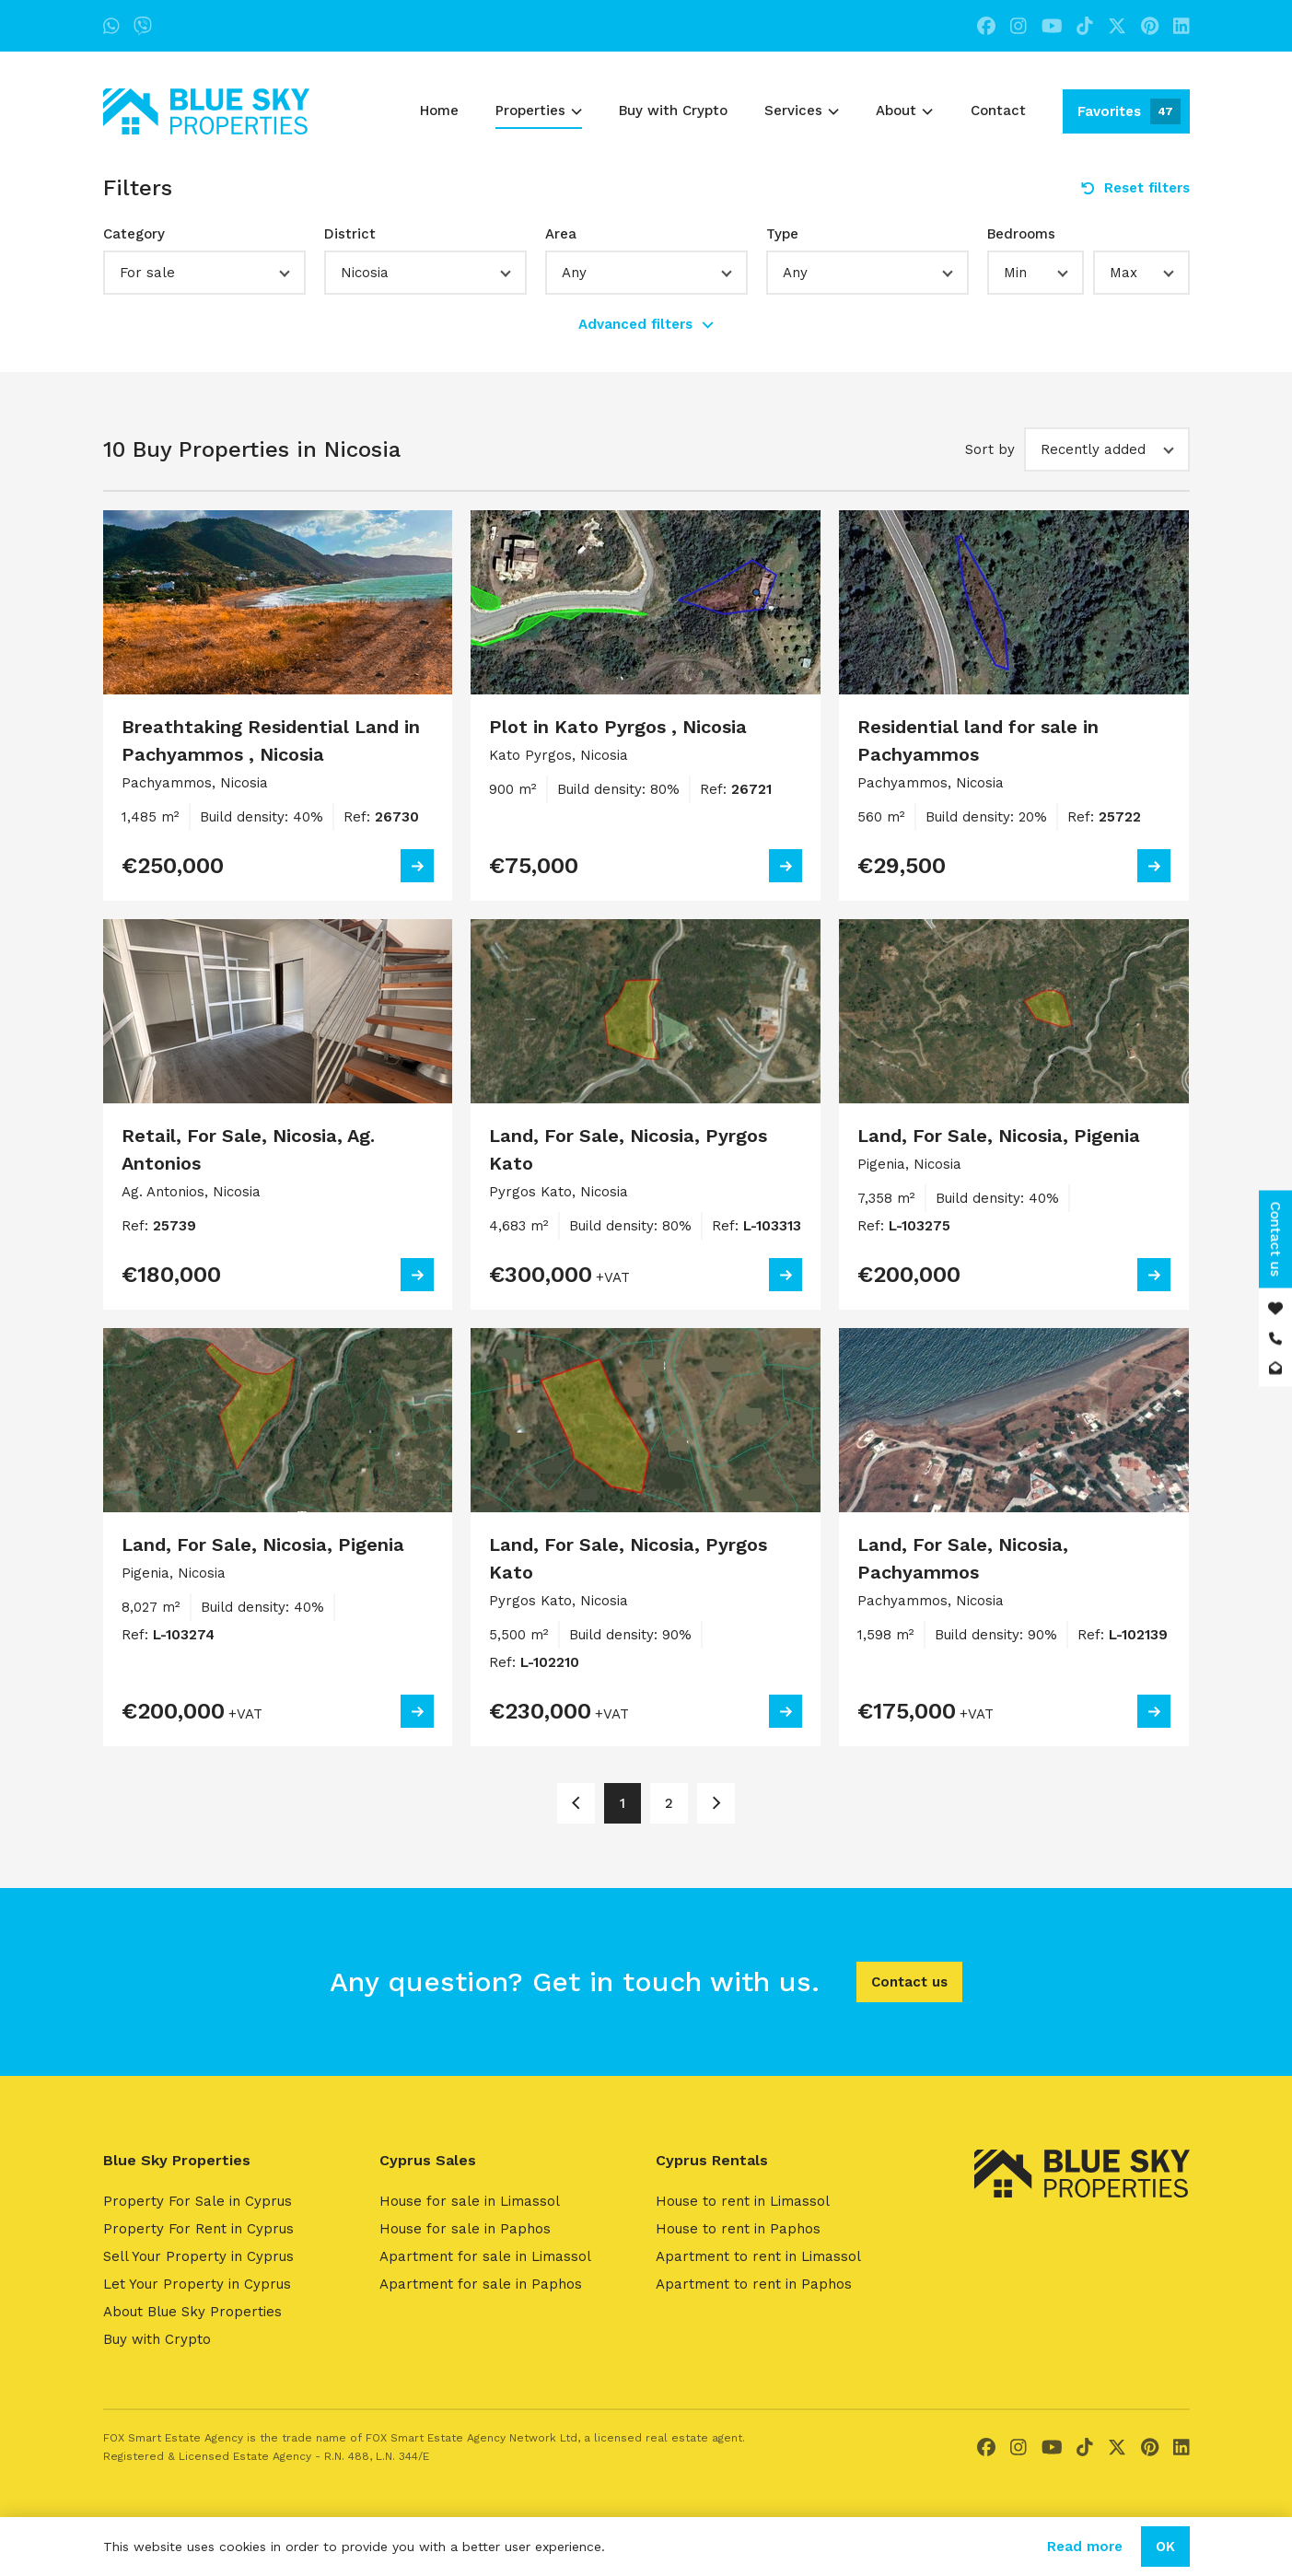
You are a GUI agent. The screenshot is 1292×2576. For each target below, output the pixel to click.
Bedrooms (1021, 234)
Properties (538, 110)
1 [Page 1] (622, 1803)
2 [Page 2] (669, 1803)
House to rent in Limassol (743, 2201)
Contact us (909, 1982)
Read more (1085, 2546)
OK (1165, 2546)
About (904, 110)
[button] (204, 273)
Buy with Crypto (673, 110)
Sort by (990, 449)
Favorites (1129, 111)
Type (782, 234)
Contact (998, 110)
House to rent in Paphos (738, 2228)
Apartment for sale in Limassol (485, 2256)
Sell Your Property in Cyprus (198, 2256)
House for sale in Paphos (465, 2228)
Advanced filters (646, 324)
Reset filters (1135, 188)
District (350, 234)
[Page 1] (576, 1803)
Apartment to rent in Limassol (758, 2256)
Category (134, 234)
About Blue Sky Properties (192, 2311)
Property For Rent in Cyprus (198, 2228)
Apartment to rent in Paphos (754, 2284)
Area (560, 234)
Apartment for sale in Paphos (480, 2284)
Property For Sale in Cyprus (197, 2201)
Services (801, 110)
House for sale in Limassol (469, 2201)
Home (439, 110)
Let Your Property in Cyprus (197, 2284)
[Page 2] (716, 1803)
